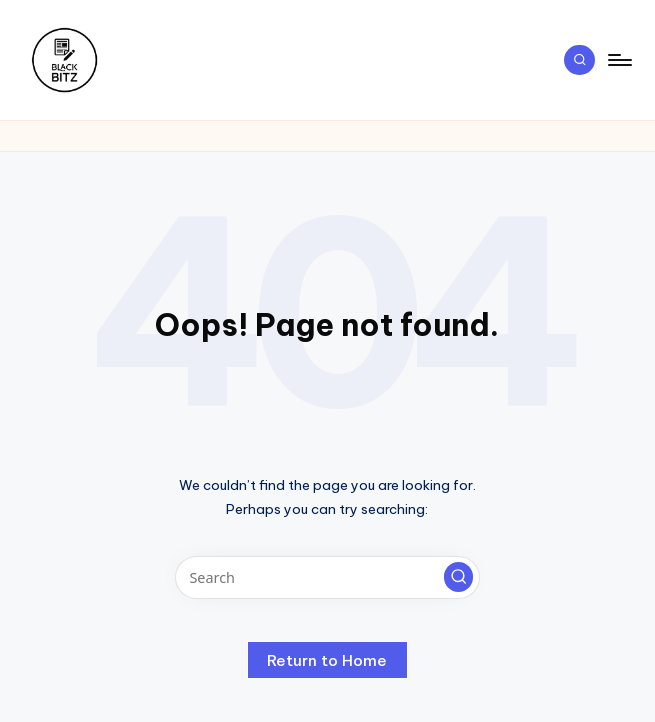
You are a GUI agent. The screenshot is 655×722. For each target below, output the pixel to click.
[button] (459, 577)
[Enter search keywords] (327, 577)
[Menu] (618, 60)
